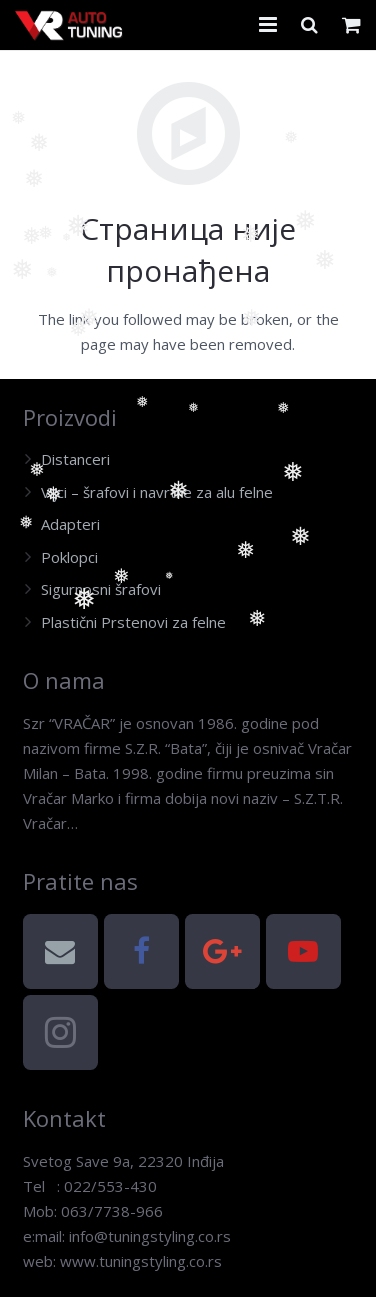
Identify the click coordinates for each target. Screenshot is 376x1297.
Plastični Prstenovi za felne (133, 622)
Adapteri (70, 524)
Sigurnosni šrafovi (101, 589)
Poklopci (69, 557)
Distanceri (75, 459)
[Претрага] (309, 25)
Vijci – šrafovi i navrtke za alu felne (157, 492)
